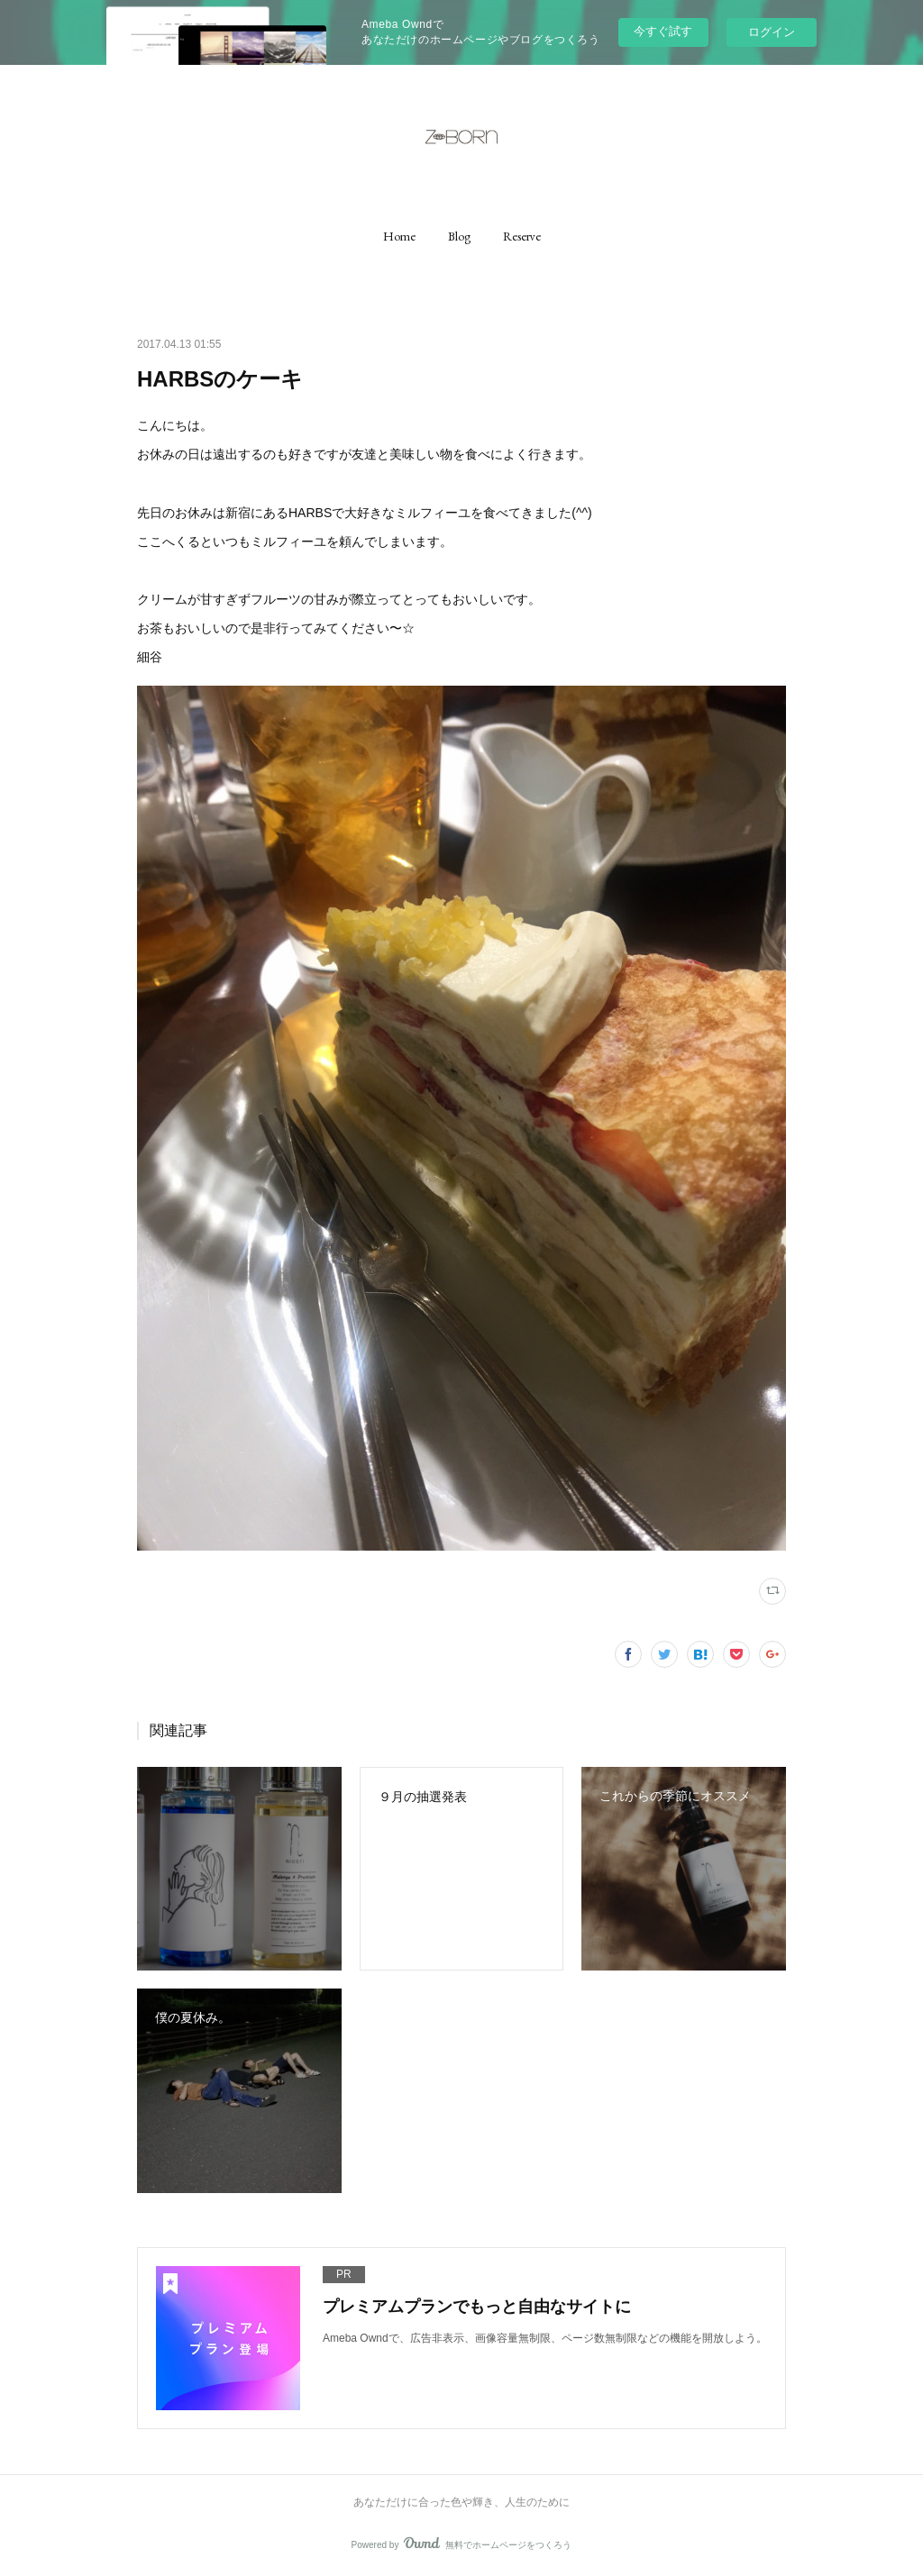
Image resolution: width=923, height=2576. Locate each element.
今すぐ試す (663, 31)
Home (399, 236)
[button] (399, 236)
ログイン (771, 32)
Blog (459, 236)
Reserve (522, 236)
